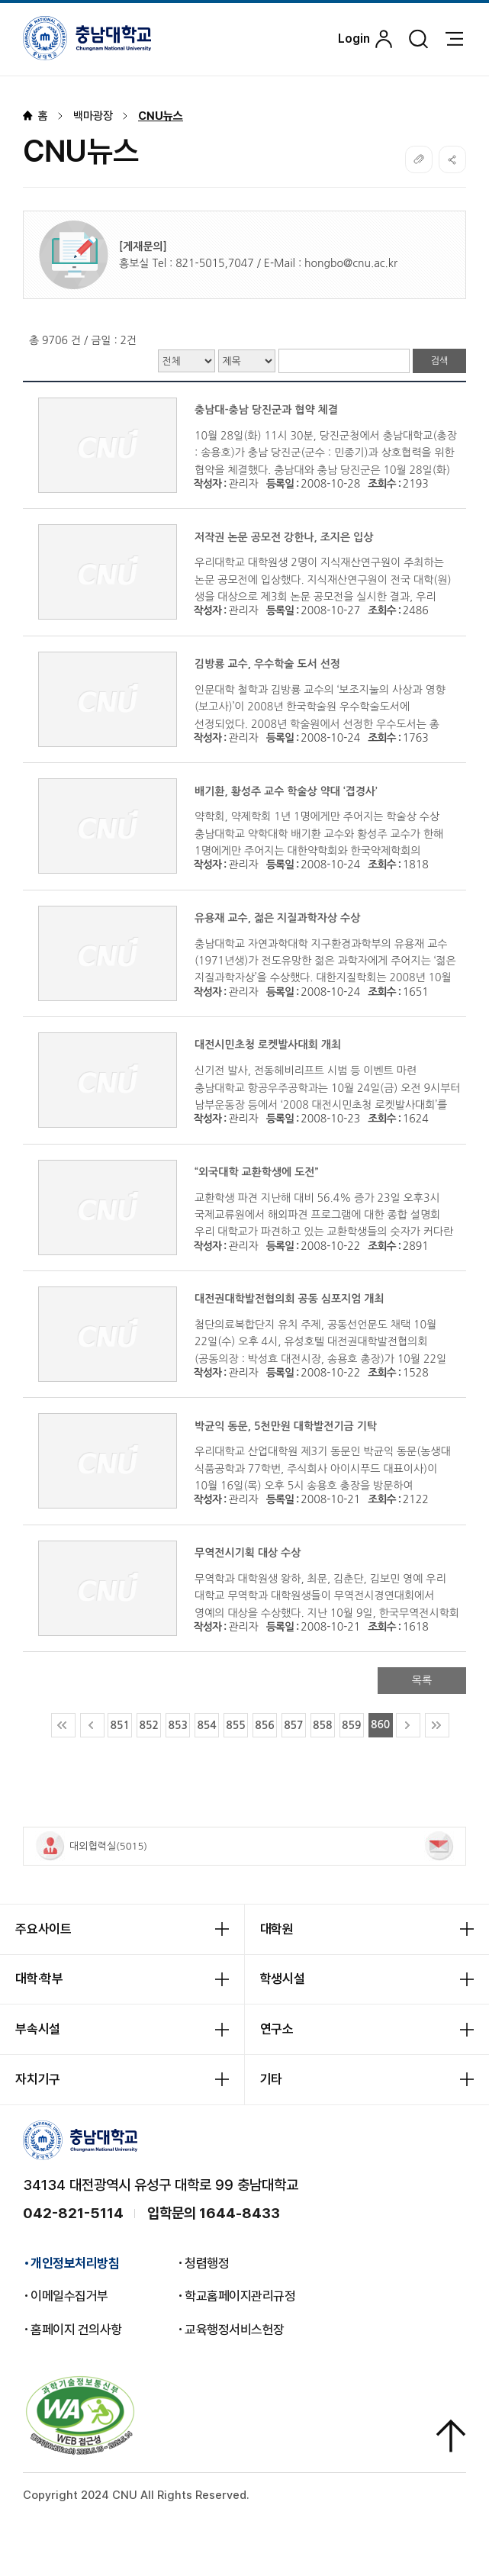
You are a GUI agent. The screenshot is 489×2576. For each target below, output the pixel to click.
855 (235, 1725)
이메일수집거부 (69, 2296)
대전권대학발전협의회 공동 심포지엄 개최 (289, 1298)
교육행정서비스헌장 (235, 2330)
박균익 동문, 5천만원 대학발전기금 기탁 (286, 1426)
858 (322, 1725)
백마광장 (93, 116)
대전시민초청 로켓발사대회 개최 (268, 1044)
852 (149, 1725)
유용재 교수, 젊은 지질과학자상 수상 (277, 918)
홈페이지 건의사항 (76, 2330)
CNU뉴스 (160, 116)
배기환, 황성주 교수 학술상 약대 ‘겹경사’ (286, 791)
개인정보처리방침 (75, 2264)
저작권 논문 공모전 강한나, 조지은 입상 (284, 537)
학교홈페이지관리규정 (240, 2296)
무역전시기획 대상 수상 (248, 1552)
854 (206, 1725)
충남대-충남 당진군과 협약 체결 (266, 409)
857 (293, 1725)
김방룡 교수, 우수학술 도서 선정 (267, 663)
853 (177, 1725)
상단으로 (451, 2436)
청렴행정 (207, 2264)
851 (120, 1725)
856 (264, 1725)
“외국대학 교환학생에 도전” (256, 1172)
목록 (422, 1680)
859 (351, 1725)
